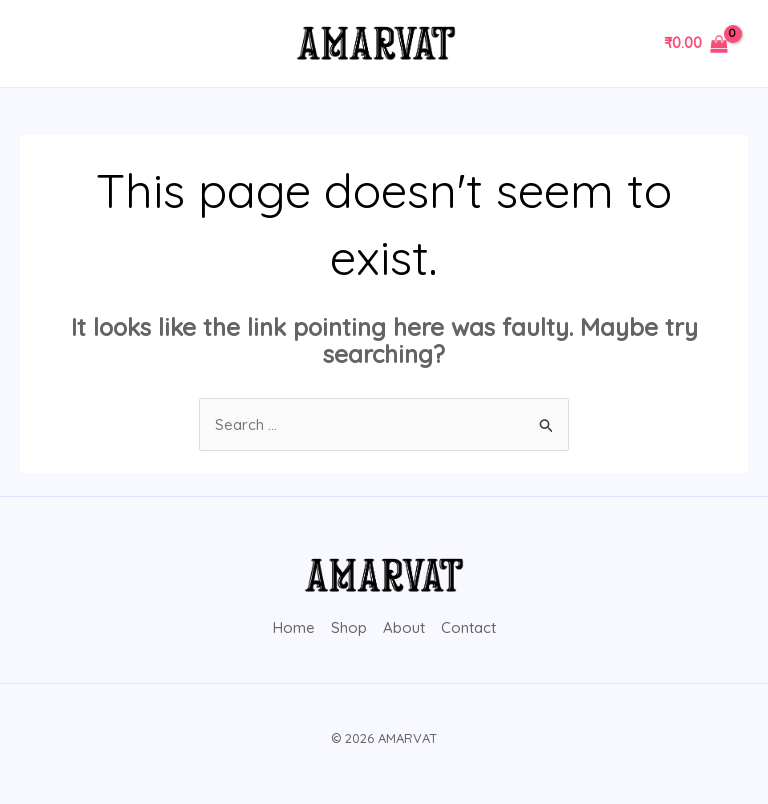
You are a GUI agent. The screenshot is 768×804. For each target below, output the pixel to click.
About (404, 627)
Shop (349, 627)
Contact (468, 627)
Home (294, 627)
